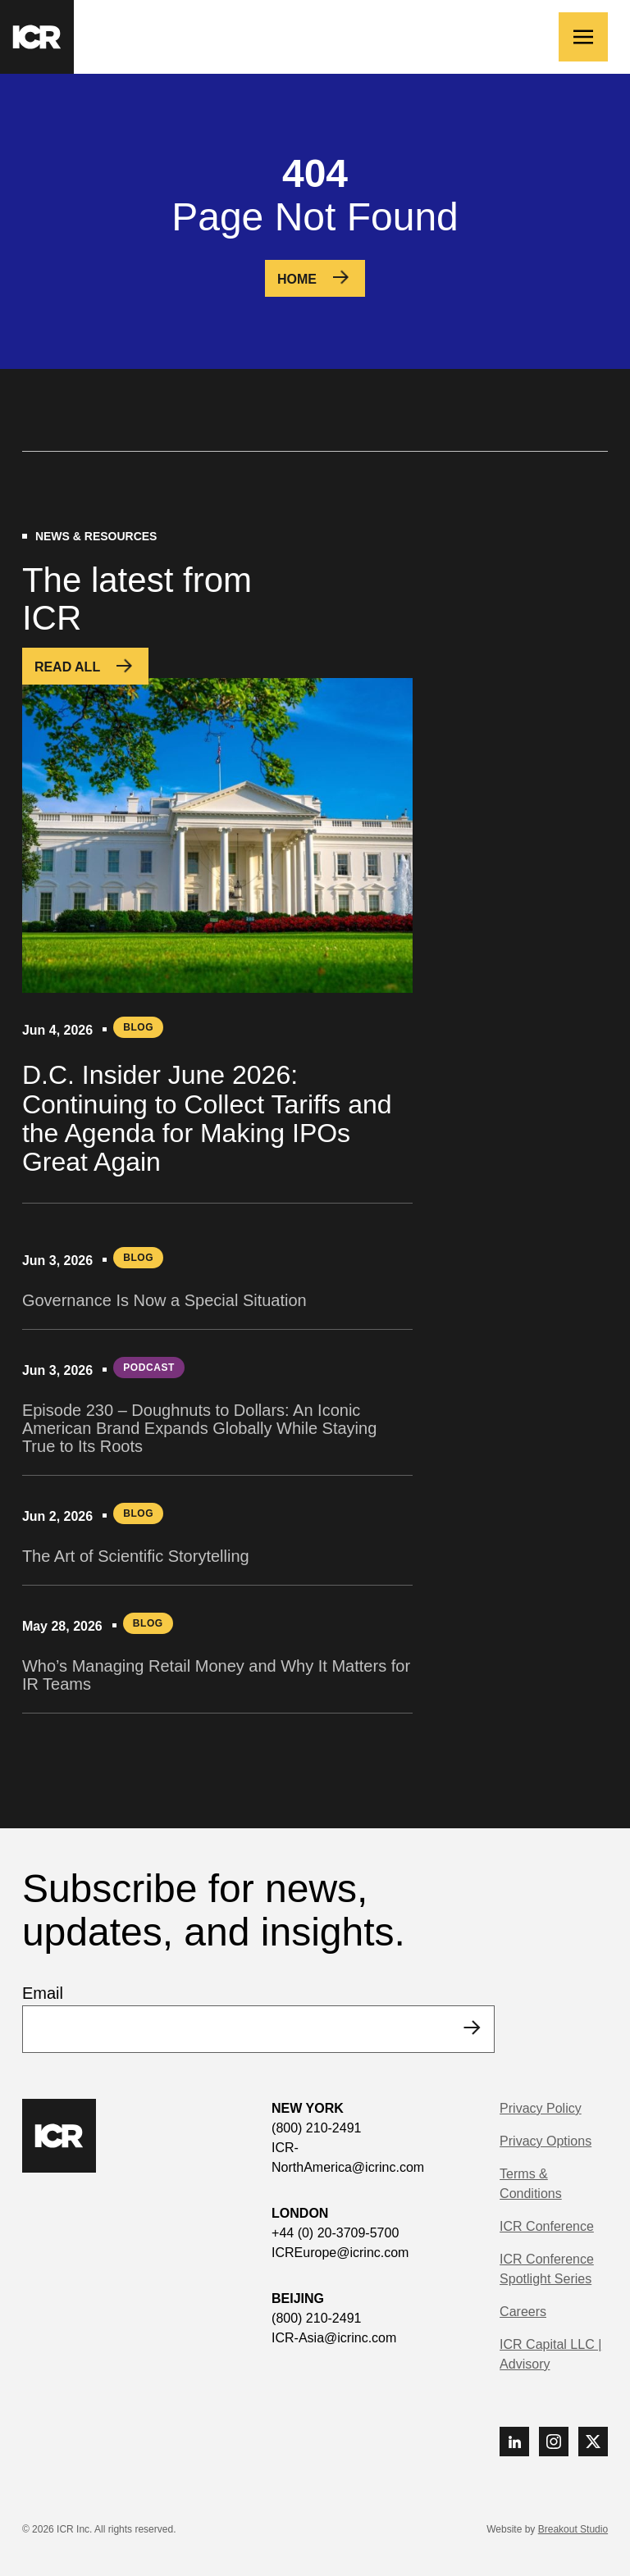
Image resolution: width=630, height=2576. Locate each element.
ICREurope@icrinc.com (340, 2253)
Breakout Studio (573, 2529)
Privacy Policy (541, 2108)
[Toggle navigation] (583, 36)
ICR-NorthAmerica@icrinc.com (348, 2157)
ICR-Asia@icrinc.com (334, 2338)
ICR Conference (547, 2226)
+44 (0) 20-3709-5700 (335, 2233)
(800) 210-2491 (316, 2128)
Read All (67, 667)
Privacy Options (545, 2141)
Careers (523, 2312)
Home (297, 279)
